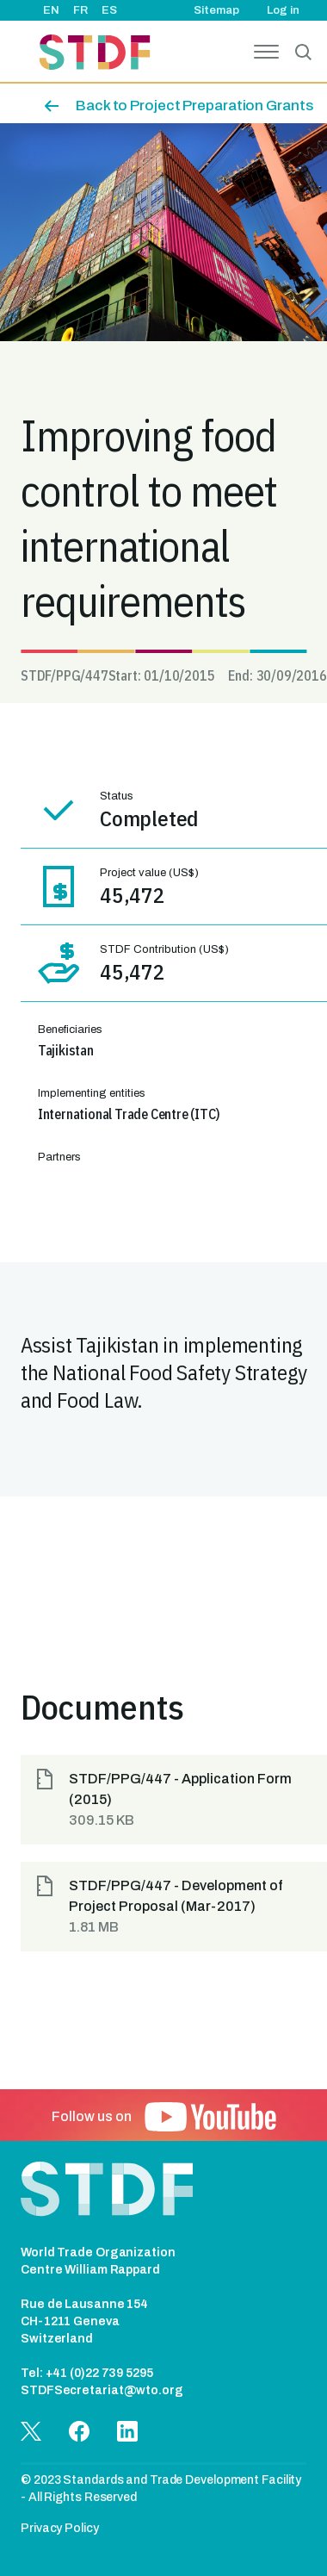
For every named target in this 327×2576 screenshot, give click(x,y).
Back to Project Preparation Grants (194, 105)
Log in (283, 10)
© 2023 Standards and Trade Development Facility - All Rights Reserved (161, 2488)
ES (109, 10)
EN (51, 10)
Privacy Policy (60, 2528)
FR (80, 10)
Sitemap (216, 10)
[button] (174, 1800)
